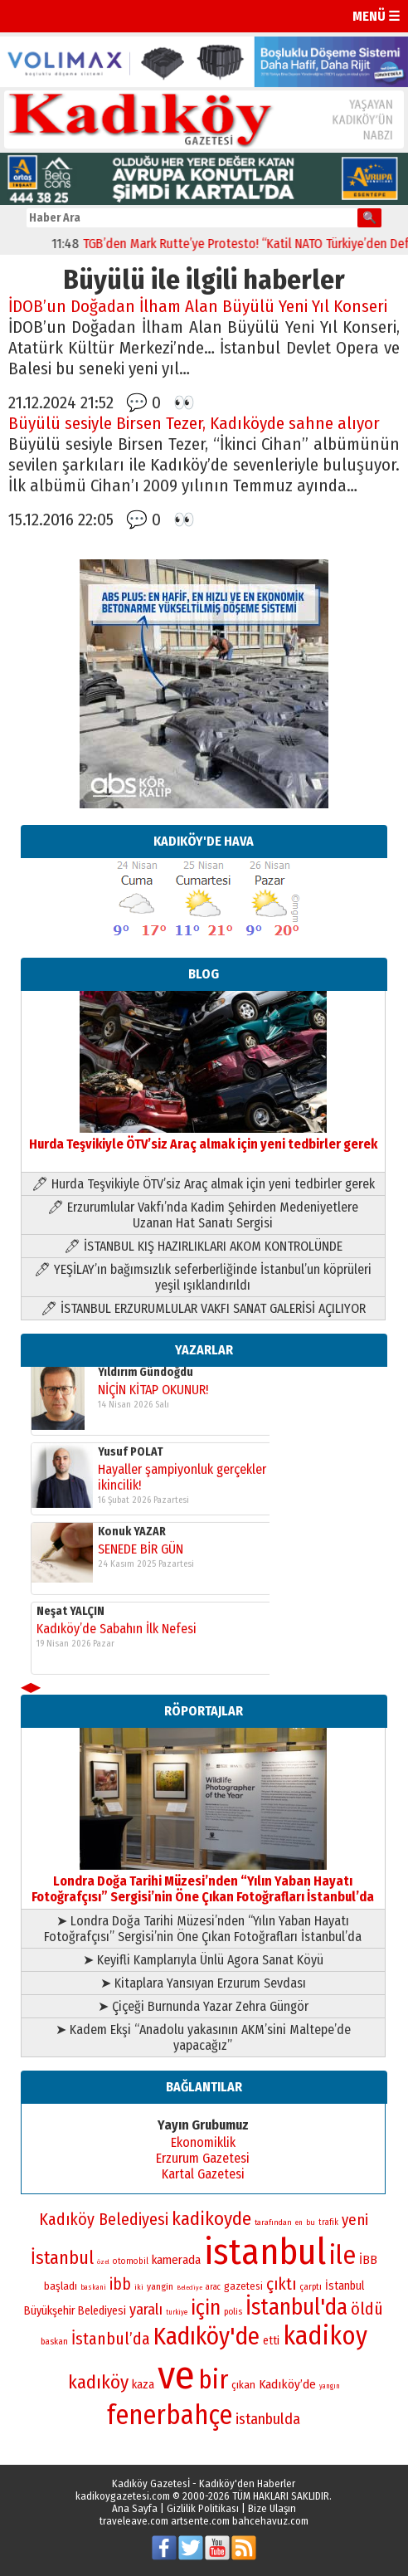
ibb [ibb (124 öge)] (120, 2284)
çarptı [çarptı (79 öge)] (310, 2286)
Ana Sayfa (135, 2508)
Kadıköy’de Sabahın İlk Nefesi (116, 1473)
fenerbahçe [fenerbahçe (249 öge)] (169, 2415)
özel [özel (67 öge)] (103, 2262)
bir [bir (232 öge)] (213, 2379)
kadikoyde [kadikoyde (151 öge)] (211, 2219)
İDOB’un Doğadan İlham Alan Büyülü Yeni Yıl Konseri (197, 306)
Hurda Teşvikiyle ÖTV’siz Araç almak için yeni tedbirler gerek (203, 1136)
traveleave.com (134, 2521)
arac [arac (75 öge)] (213, 2287)
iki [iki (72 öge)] (138, 2286)
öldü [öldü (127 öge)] (367, 2309)
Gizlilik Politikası (203, 2508)
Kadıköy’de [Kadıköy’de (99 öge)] (287, 2384)
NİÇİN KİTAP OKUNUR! (153, 1553)
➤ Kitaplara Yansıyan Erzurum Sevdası (203, 1983)
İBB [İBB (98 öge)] (368, 2259)
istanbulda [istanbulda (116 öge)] (268, 2419)
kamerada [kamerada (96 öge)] (176, 2259)
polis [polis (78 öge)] (233, 2311)
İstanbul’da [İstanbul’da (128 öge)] (110, 2339)
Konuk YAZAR (132, 1376)
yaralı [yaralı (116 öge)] (146, 2309)
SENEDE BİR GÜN (140, 1394)
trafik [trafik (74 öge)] (328, 2222)
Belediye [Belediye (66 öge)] (189, 2287)
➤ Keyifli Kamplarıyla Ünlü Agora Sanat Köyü (203, 1960)
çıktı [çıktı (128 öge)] (281, 2284)
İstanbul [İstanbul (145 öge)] (62, 2258)
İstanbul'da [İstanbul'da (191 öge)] (296, 2307)
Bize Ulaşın (272, 2508)
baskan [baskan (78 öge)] (54, 2341)
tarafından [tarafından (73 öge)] (273, 2222)
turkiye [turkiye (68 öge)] (176, 2312)
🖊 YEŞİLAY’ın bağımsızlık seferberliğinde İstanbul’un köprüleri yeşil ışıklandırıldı (203, 1277)
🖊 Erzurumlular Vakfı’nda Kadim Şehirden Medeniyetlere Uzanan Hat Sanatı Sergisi (202, 1215)
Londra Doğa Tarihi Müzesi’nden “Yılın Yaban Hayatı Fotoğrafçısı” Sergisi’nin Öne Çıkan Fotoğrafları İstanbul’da (203, 1881)
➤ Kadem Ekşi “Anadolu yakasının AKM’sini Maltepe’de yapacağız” (203, 2037)
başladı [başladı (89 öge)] (60, 2286)
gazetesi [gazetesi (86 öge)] (243, 2286)
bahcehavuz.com (270, 2521)
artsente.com (200, 2521)
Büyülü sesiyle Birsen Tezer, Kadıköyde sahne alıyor (194, 423)
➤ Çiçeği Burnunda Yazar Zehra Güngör (203, 2006)
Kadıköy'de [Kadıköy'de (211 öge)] (206, 2336)
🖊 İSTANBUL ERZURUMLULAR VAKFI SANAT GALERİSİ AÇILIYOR (203, 1308)
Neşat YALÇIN (70, 1456)
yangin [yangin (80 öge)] (160, 2286)
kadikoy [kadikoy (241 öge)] (325, 2335)
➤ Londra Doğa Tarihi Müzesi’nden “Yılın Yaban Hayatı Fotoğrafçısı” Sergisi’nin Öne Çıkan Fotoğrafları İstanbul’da (203, 1928)
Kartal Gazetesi (203, 2174)
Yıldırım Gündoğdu (145, 1536)
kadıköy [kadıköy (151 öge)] (98, 2382)
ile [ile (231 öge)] (342, 2255)
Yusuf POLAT (130, 1615)
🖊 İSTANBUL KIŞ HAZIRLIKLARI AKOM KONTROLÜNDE (203, 1246)
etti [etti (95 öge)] (271, 2341)
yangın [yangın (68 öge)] (329, 2386)
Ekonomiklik (203, 2142)
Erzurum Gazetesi (203, 2158)
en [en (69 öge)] (299, 2222)
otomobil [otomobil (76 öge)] (130, 2261)
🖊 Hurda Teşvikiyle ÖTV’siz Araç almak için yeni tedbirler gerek (203, 1184)
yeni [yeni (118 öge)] (355, 2220)
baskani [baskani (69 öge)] (93, 2287)
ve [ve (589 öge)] (176, 2375)
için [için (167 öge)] (206, 2307)
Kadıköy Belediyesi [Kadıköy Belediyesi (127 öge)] (103, 2219)
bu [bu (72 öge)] (310, 2222)
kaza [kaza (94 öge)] (143, 2385)
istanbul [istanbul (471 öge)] (265, 2252)
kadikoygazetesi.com (122, 2496)
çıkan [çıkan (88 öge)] (243, 2384)
